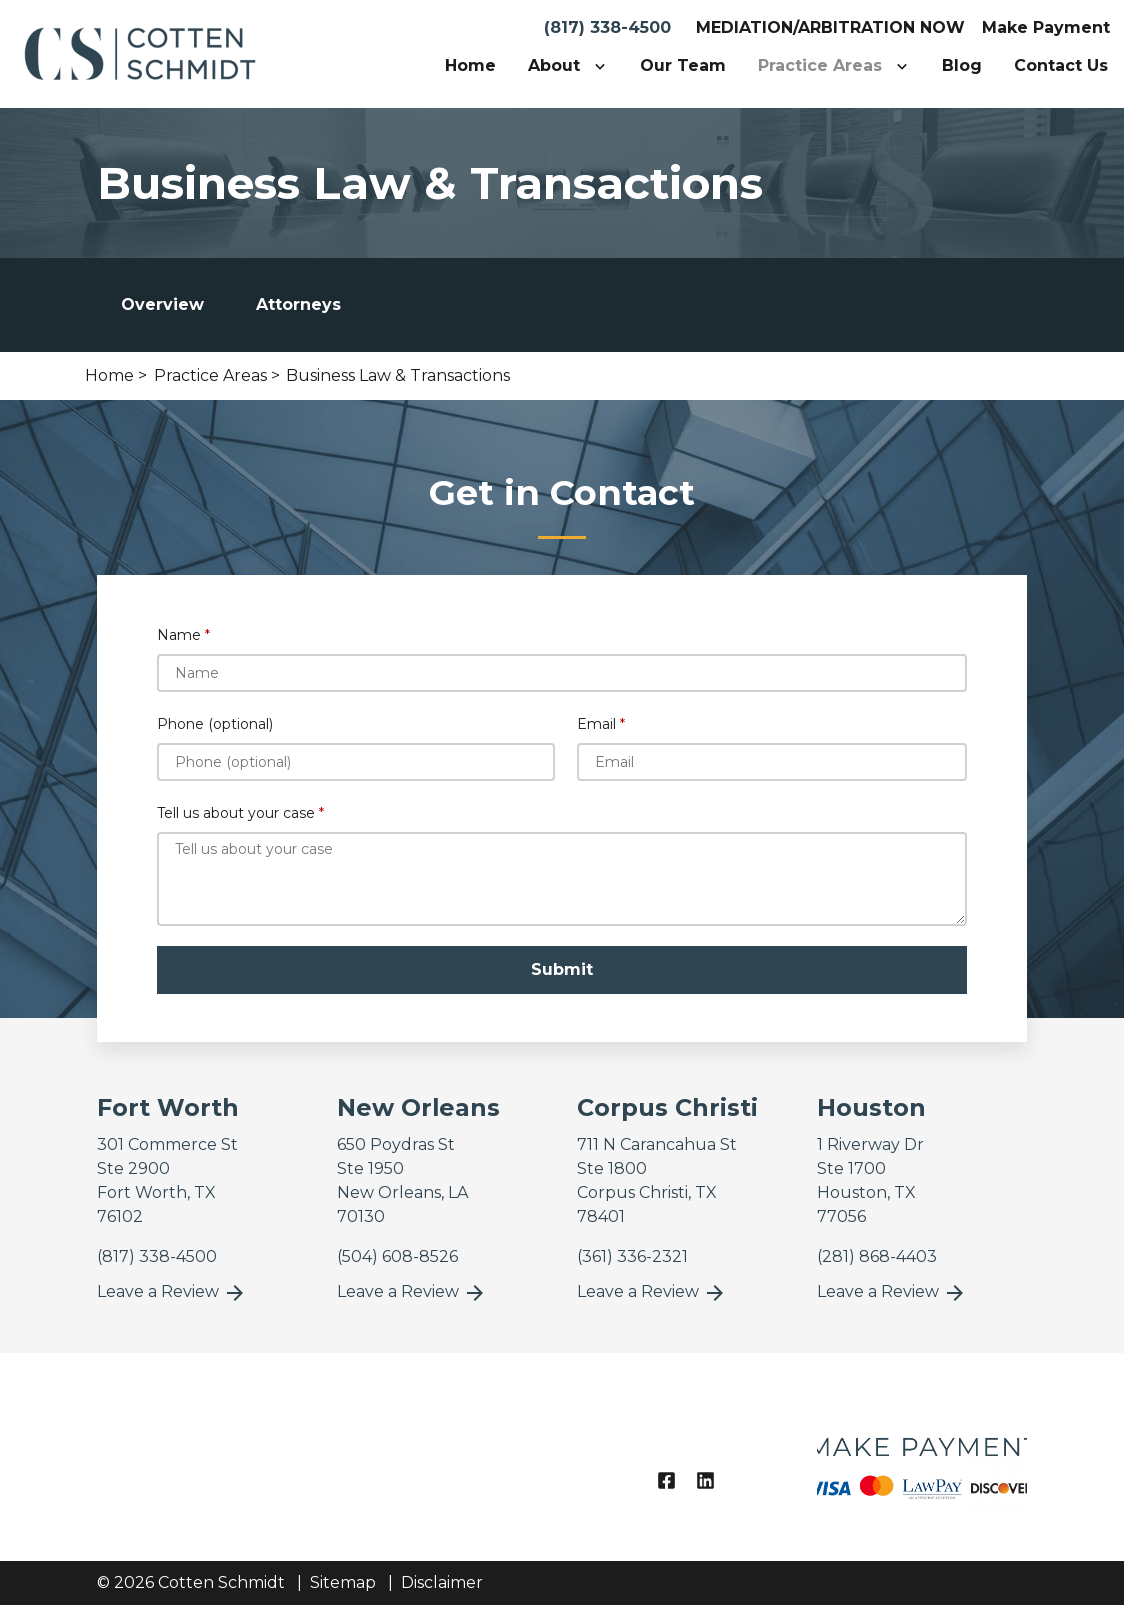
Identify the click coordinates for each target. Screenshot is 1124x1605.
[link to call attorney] (157, 1256)
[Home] (470, 66)
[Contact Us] (1061, 66)
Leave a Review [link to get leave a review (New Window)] (172, 1293)
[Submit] (562, 970)
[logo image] (922, 1457)
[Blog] (962, 66)
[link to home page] (140, 52)
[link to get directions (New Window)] (202, 1181)
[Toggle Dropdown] (604, 66)
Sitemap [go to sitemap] (343, 1582)
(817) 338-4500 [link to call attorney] (607, 27)
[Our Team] (683, 66)
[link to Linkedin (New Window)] (705, 1480)
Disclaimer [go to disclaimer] (442, 1582)
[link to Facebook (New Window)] (666, 1480)
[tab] (162, 305)
